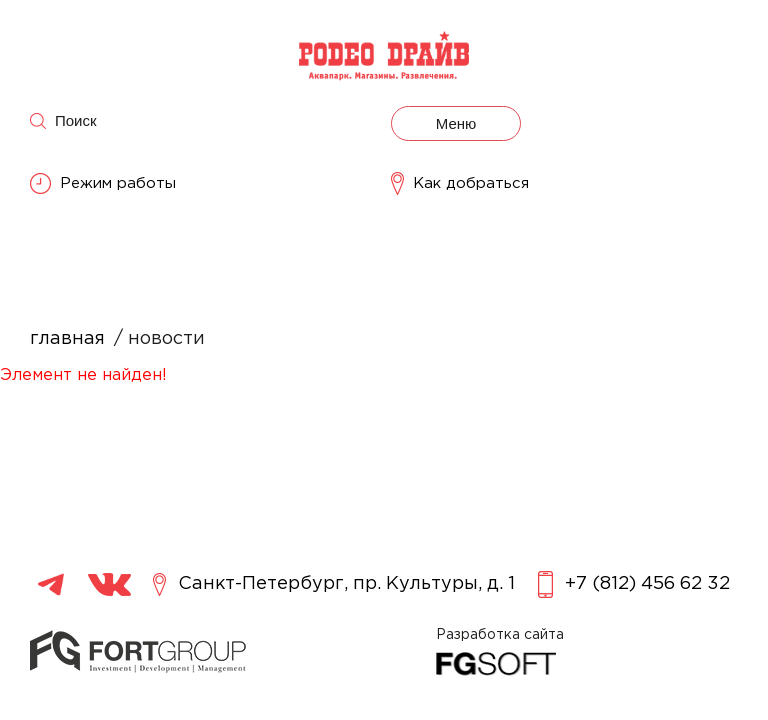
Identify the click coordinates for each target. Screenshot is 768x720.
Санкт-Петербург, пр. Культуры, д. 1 (334, 584)
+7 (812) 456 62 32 (634, 584)
